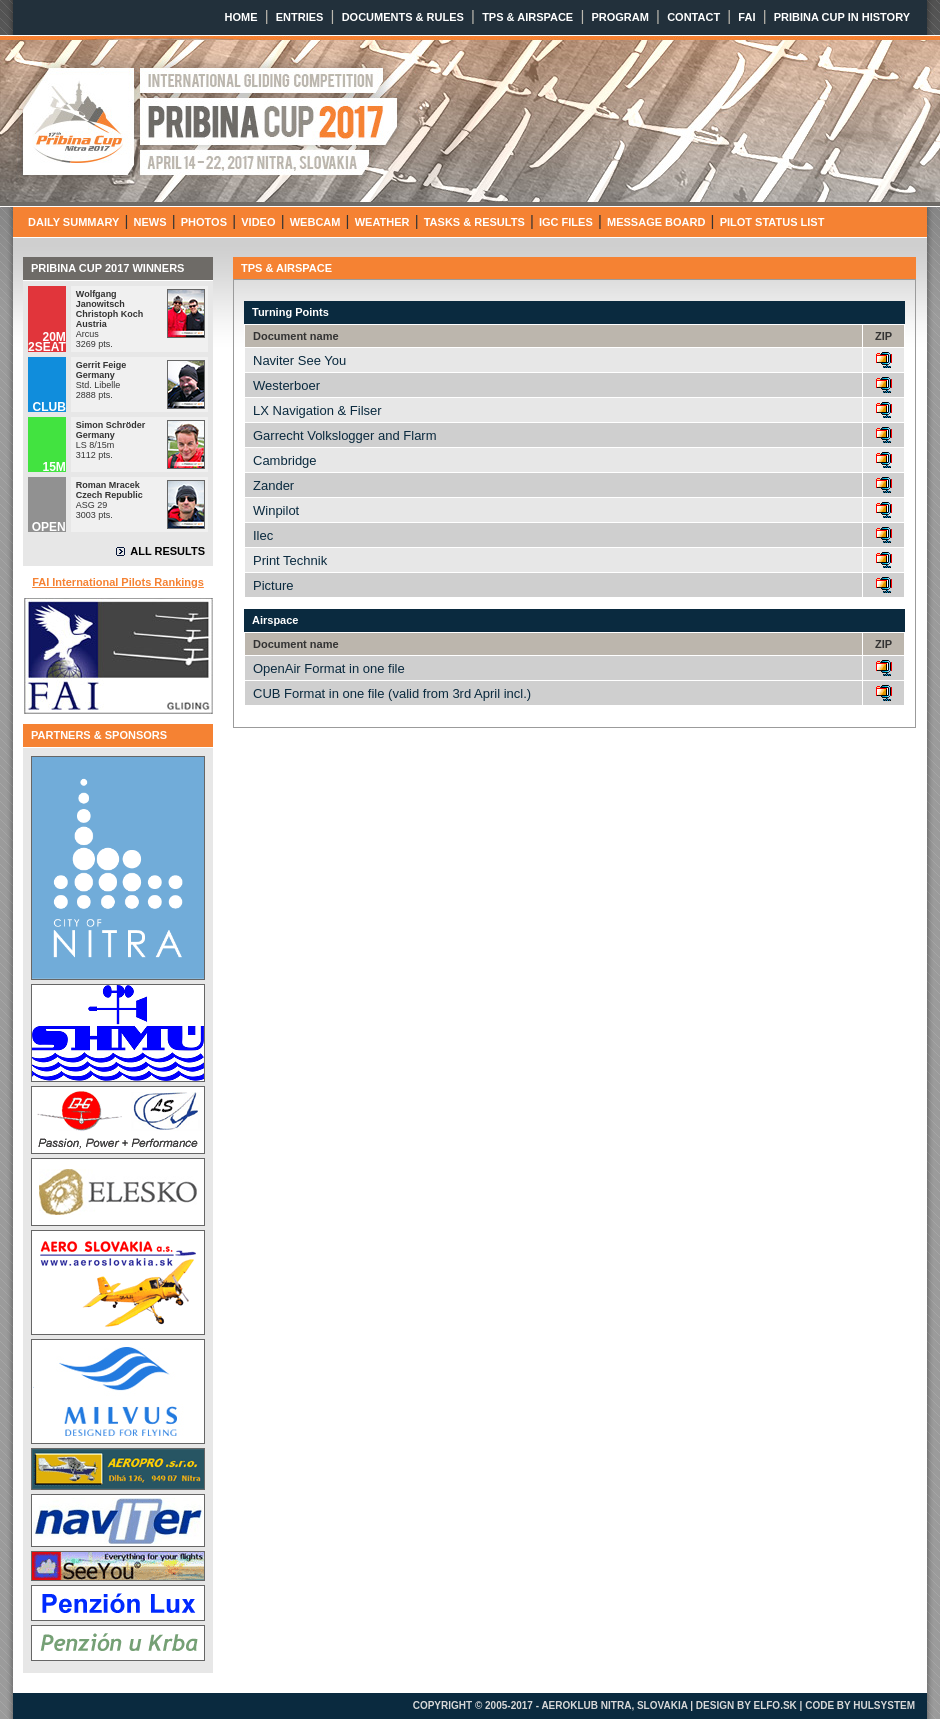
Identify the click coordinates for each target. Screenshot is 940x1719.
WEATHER (382, 222)
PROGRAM (619, 17)
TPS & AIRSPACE (527, 17)
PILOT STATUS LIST (772, 222)
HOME (241, 17)
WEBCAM (315, 222)
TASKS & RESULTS (474, 222)
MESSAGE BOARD (656, 222)
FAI (746, 17)
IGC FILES (566, 222)
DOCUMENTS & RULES (403, 17)
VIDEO (258, 222)
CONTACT (693, 17)
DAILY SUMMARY (73, 222)
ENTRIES (300, 17)
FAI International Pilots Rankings (118, 582)
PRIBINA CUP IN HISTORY (842, 17)
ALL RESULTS (167, 551)
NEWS (150, 222)
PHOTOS (204, 222)
